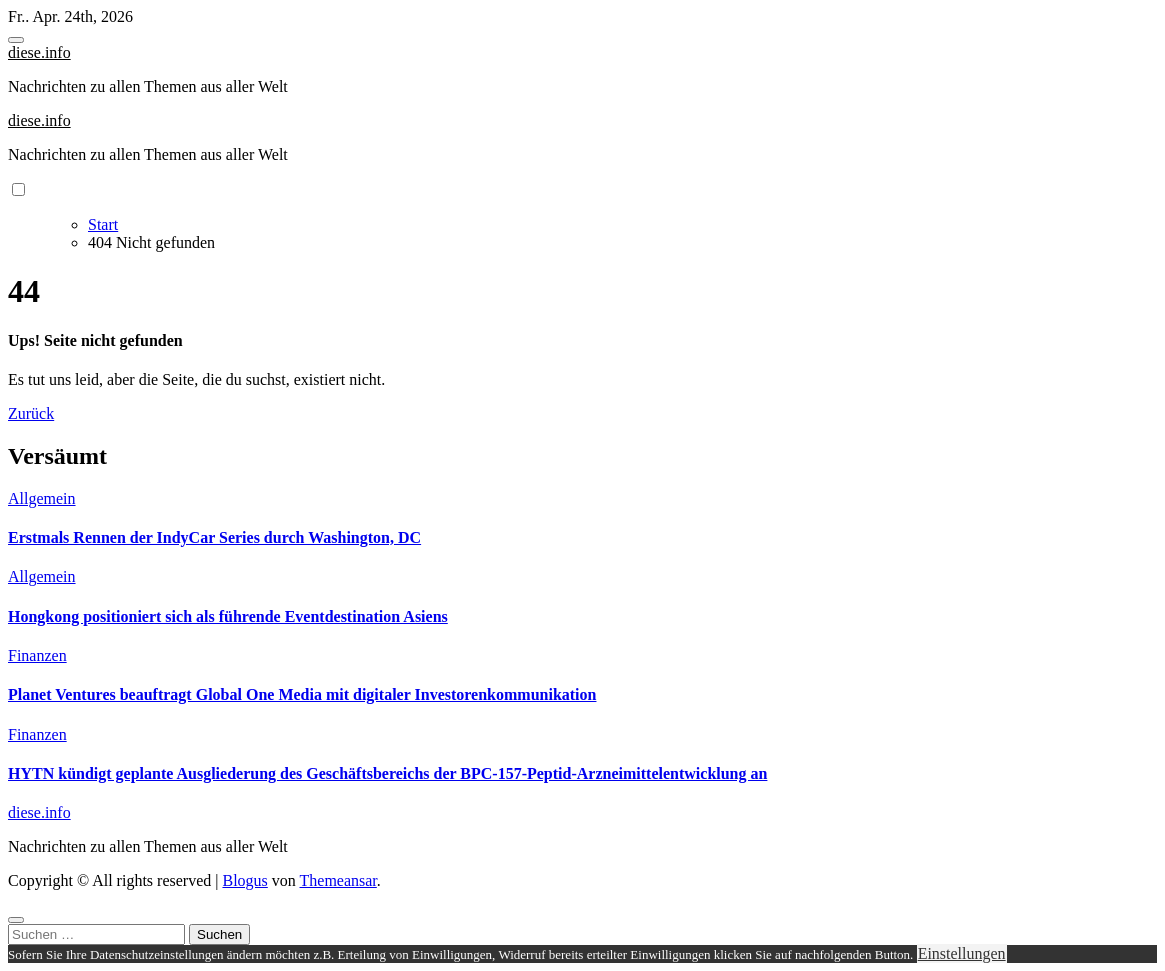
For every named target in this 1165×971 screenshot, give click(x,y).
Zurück (31, 413)
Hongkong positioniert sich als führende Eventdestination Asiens (228, 616)
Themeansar (338, 880)
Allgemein (42, 498)
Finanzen (37, 655)
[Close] (16, 920)
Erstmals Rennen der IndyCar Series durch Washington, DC (214, 537)
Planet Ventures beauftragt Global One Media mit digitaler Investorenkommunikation (302, 694)
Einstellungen (962, 953)
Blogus (244, 880)
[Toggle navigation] (16, 40)
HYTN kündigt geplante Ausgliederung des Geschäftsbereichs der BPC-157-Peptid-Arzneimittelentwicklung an (387, 773)
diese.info (39, 52)
